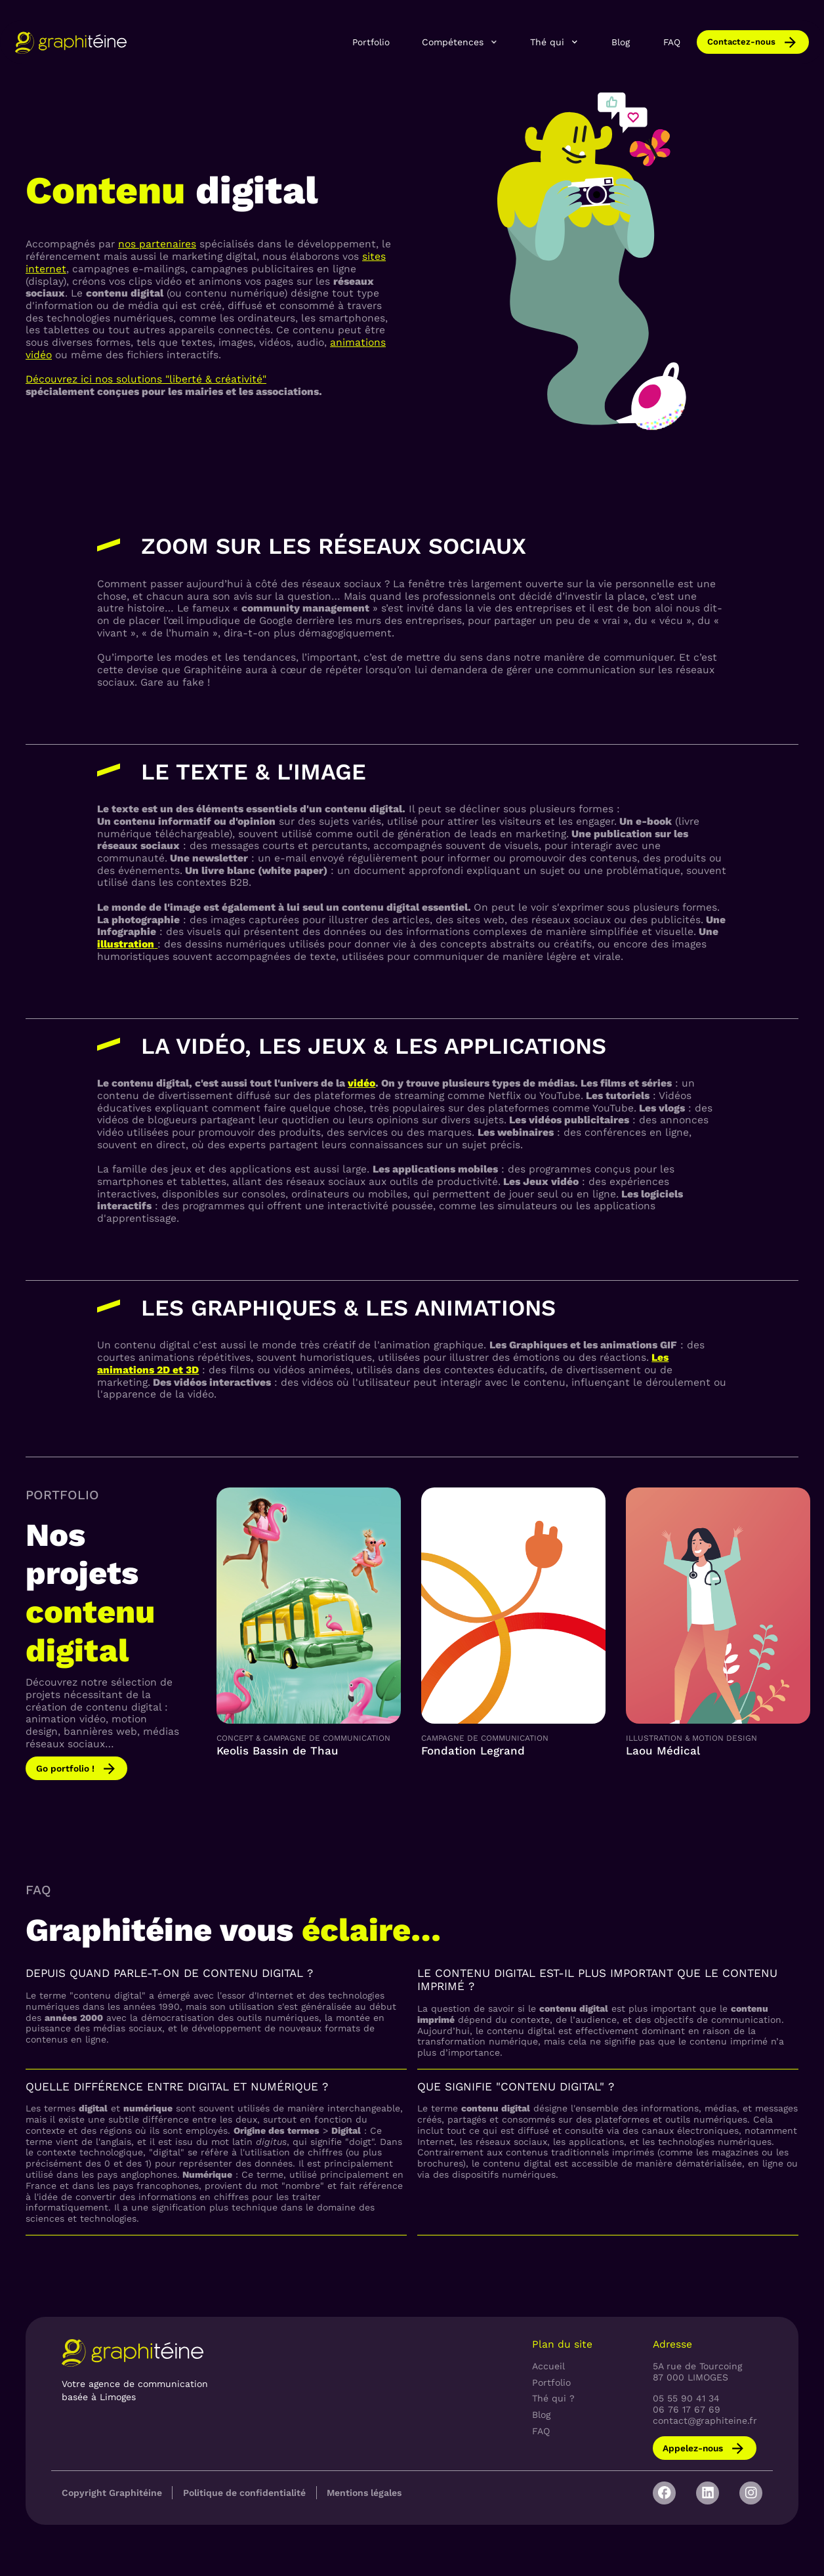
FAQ (671, 42)
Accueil (548, 2366)
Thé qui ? (553, 2398)
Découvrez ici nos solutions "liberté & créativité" (146, 379)
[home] (71, 42)
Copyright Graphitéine (112, 2492)
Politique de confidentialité (244, 2492)
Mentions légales (364, 2492)
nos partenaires (157, 244)
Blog (620, 42)
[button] (460, 42)
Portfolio (371, 42)
